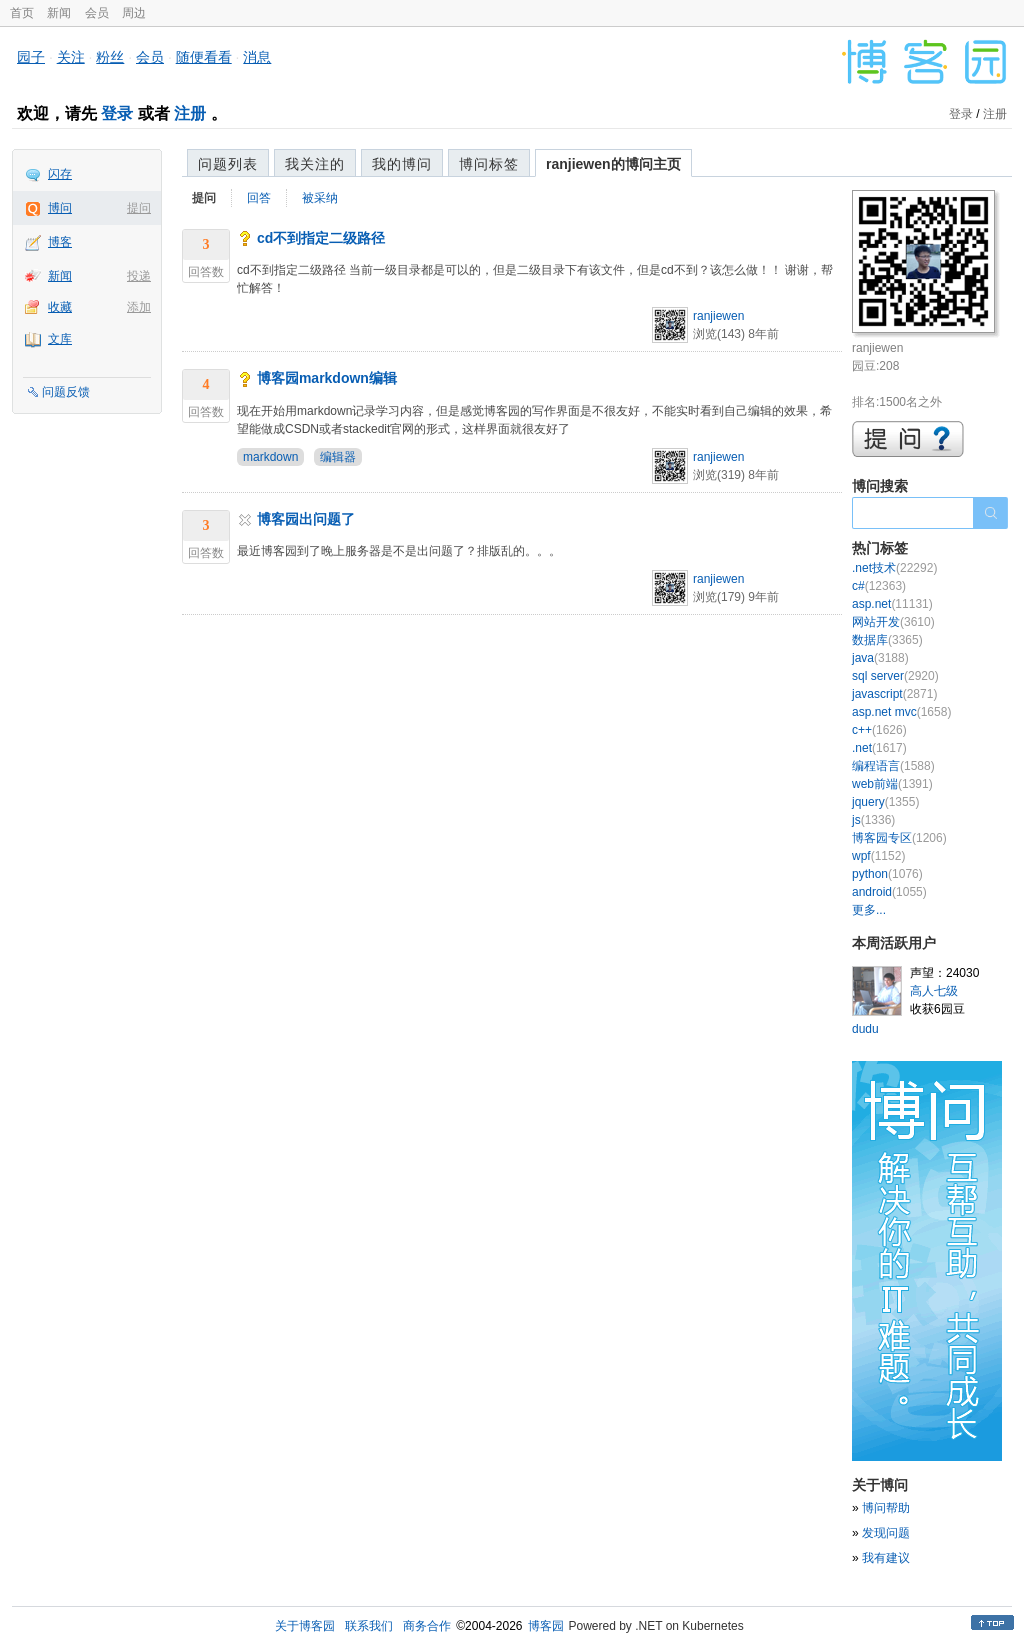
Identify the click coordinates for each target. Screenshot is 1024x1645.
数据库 (887, 640)
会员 (97, 13)
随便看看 (204, 57)
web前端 (892, 784)
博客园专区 (899, 838)
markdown (270, 457)
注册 (190, 113)
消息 (257, 57)
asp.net (892, 604)
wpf (878, 856)
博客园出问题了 (306, 519)
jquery (885, 802)
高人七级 (934, 991)
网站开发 (893, 622)
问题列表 (228, 164)
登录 (117, 113)
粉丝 (110, 57)
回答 (259, 198)
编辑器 (338, 457)
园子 (31, 57)
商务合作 (427, 1626)
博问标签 (489, 164)
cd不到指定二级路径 (321, 238)
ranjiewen (718, 316)
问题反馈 (66, 392)
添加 (139, 307)
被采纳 (320, 198)
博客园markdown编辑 (327, 378)
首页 (22, 13)
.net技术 (894, 568)
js (873, 820)
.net (879, 748)
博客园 (546, 1626)
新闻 (59, 13)
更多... (869, 910)
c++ (879, 730)
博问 (60, 208)
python (887, 874)
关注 (71, 57)
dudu (865, 1029)
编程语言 (893, 766)
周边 (134, 13)
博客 (60, 242)
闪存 (60, 174)
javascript (894, 694)
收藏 (60, 307)
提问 (139, 208)
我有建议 (886, 1558)
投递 (139, 276)
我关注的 (315, 164)
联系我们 (369, 1626)
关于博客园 (305, 1626)
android (889, 892)
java (880, 658)
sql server (895, 676)
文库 (60, 339)
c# (879, 586)
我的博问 (402, 164)
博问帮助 (886, 1508)
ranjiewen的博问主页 (613, 164)
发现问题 (886, 1533)
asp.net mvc (901, 712)
